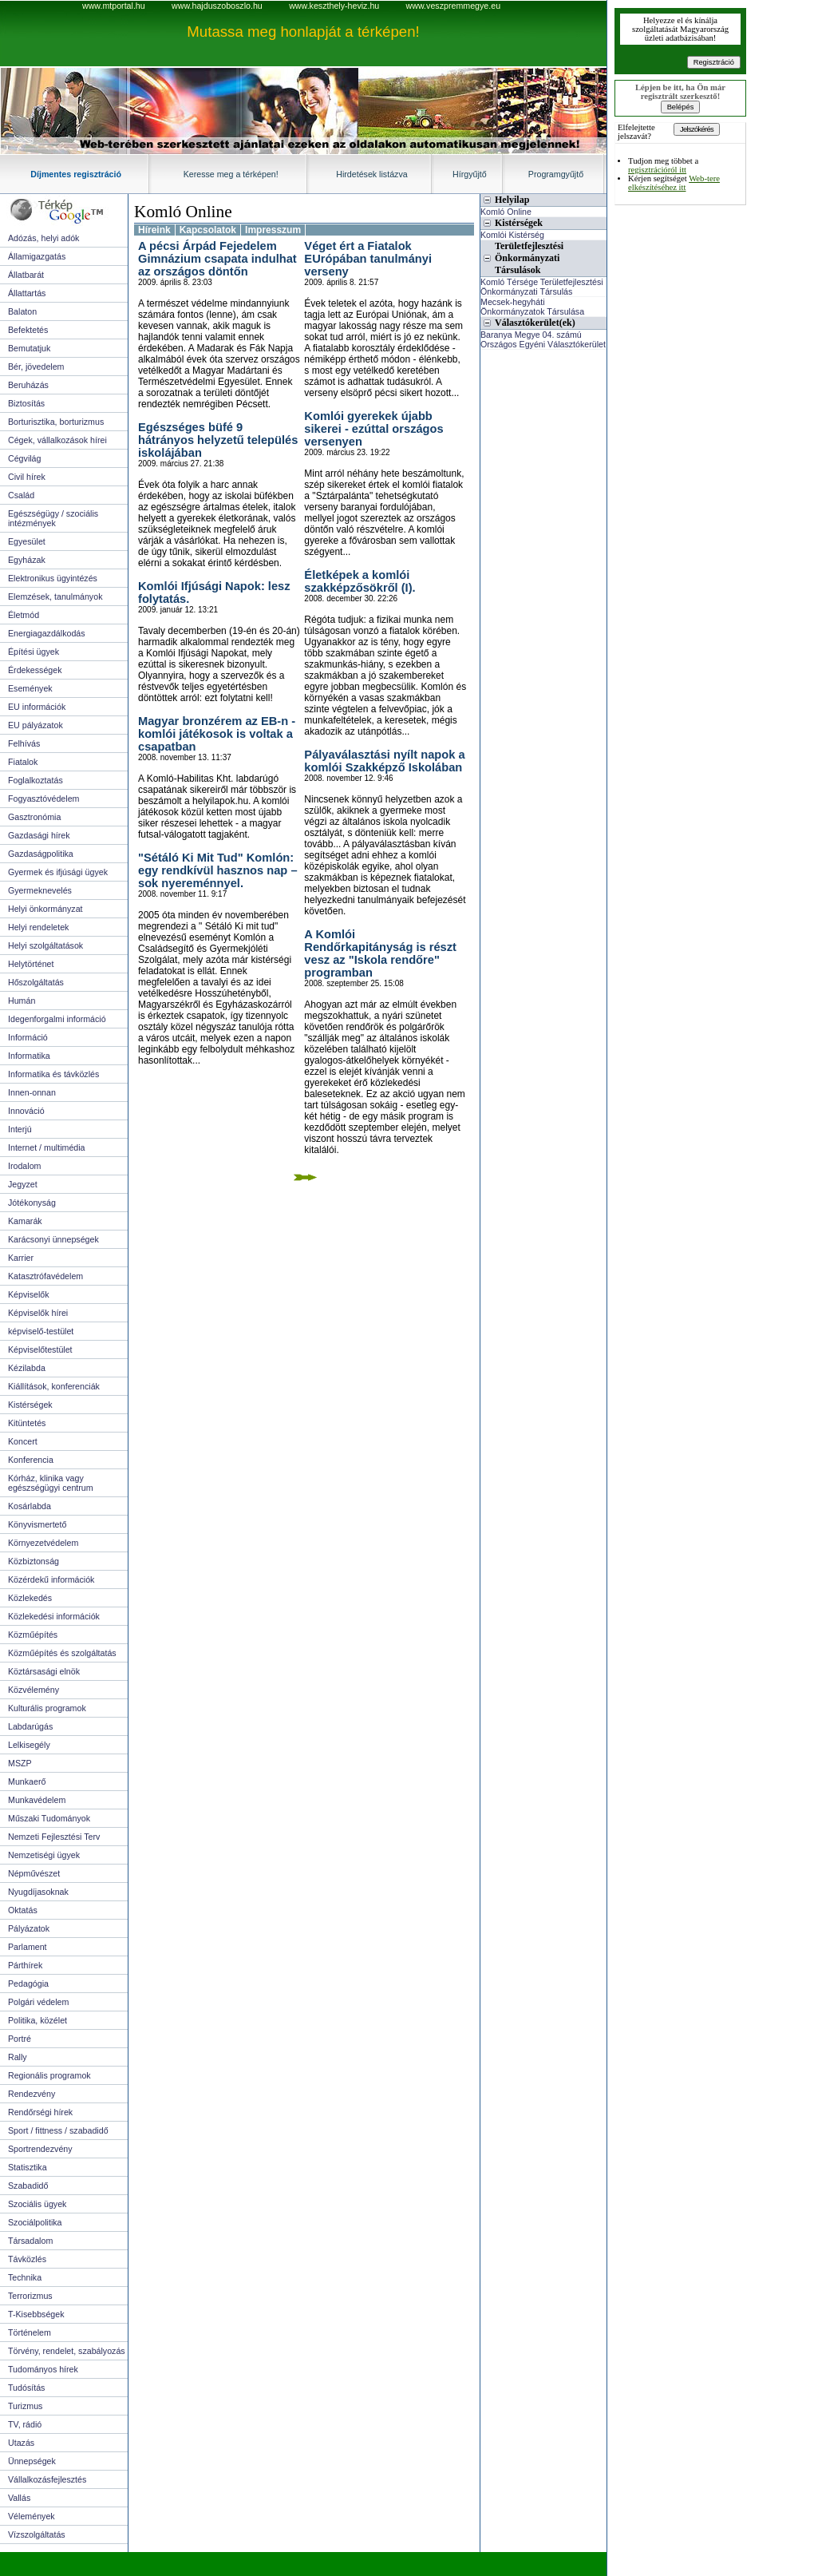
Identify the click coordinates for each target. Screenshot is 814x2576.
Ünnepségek (32, 2461)
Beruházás (28, 385)
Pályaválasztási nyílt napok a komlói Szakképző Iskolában (384, 761)
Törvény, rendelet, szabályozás (66, 2351)
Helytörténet (30, 964)
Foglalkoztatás (35, 780)
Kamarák (25, 1221)
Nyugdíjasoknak (38, 1891)
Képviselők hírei (38, 1313)
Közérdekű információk (51, 1579)
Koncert (23, 1441)
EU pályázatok (35, 725)
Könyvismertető (37, 1524)
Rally (17, 2057)
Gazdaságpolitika (40, 853)
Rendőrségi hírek (40, 2112)
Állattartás (26, 293)
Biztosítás (26, 403)
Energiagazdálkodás (46, 633)
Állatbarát (26, 274)
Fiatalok (23, 762)
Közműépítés (32, 1634)
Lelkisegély (29, 1745)
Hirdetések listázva (371, 174)
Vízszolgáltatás (36, 2534)
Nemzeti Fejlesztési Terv (54, 1836)
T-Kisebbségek (36, 2314)
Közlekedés (30, 1598)
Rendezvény (31, 2093)
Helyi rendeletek (38, 927)
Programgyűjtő (555, 174)
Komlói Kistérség (512, 235)
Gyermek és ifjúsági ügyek (58, 872)
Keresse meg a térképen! (231, 174)
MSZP (20, 1763)
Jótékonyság (32, 1202)
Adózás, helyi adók (43, 238)
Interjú (20, 1129)
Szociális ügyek (37, 2204)
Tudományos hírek (43, 2369)
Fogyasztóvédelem (43, 798)
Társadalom (30, 2240)
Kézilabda (26, 1368)
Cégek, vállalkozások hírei (57, 440)
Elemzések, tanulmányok (55, 596)
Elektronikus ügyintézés (52, 578)
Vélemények (31, 2516)
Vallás (19, 2498)
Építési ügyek (33, 651)
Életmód (23, 615)
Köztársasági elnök (44, 1671)
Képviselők (28, 1294)
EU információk (36, 706)
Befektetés (28, 330)
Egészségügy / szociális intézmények (53, 518)
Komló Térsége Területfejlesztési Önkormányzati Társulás (541, 286)
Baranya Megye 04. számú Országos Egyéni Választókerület (543, 339)
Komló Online (183, 211)
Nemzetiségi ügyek (44, 1855)
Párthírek (25, 1965)
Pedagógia (28, 1983)
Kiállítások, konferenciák (54, 1386)
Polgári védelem (38, 2002)
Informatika (29, 1055)
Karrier (21, 1257)
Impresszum (273, 230)
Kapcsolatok (208, 230)
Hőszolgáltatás (36, 982)
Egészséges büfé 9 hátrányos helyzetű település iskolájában (218, 440)
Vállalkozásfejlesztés (47, 2479)
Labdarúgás (30, 1726)
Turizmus (25, 2406)
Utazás (21, 2442)
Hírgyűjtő (469, 174)
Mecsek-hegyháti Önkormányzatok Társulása (532, 306)
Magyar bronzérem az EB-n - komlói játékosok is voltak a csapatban (216, 734)
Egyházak (26, 560)
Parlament (27, 1947)
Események (30, 688)
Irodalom (24, 1166)
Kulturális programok (47, 1708)
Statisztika (27, 2167)
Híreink (154, 230)
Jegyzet (23, 1184)
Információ (28, 1037)
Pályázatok (28, 1928)
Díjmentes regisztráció (75, 174)
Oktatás (23, 1910)
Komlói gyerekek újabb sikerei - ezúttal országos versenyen (373, 429)
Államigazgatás (36, 256)
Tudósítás (26, 2387)
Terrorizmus (30, 2296)
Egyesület (26, 541)
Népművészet (34, 1873)
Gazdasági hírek (39, 835)
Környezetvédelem (43, 1543)
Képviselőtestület (40, 1349)
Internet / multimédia (46, 1147)
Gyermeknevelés (40, 890)
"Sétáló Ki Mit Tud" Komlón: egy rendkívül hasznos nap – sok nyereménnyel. (218, 870)
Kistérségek (30, 1404)
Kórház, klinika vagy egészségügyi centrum (50, 1482)
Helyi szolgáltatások (45, 945)
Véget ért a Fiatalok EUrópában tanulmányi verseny (368, 259)
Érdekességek (35, 670)
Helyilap (512, 199)
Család (21, 495)
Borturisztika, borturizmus (56, 421)
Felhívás (24, 743)
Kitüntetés (26, 1423)
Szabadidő (28, 2185)
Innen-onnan (32, 1092)
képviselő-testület (40, 1331)
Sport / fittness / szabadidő (58, 2130)
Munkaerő (26, 1781)
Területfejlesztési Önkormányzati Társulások (529, 257)
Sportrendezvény (40, 2149)
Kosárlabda (29, 1506)
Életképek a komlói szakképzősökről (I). (359, 581)
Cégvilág (24, 458)
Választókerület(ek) (535, 322)
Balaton (22, 311)
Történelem (29, 2332)
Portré (19, 2038)
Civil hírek (26, 477)
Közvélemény (33, 1689)
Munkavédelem (36, 1800)
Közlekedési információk (54, 1616)
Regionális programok (49, 2075)
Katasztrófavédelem (45, 1276)
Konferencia (30, 1459)
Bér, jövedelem (36, 366)
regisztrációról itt (657, 169)
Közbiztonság (33, 1561)
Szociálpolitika (35, 2222)
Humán (21, 1000)
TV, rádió (24, 2424)
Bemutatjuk (29, 348)
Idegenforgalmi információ (57, 1019)
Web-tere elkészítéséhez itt (674, 183)
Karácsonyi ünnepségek (53, 1239)
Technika (24, 2277)
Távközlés (27, 2259)
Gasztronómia (34, 817)
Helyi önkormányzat (45, 908)
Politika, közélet (37, 2020)
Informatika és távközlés (53, 1074)
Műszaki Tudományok (49, 1818)
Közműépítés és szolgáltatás (62, 1653)
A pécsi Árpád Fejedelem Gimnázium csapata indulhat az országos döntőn (217, 259)
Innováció (26, 1111)
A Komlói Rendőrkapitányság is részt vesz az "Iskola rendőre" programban (380, 953)
